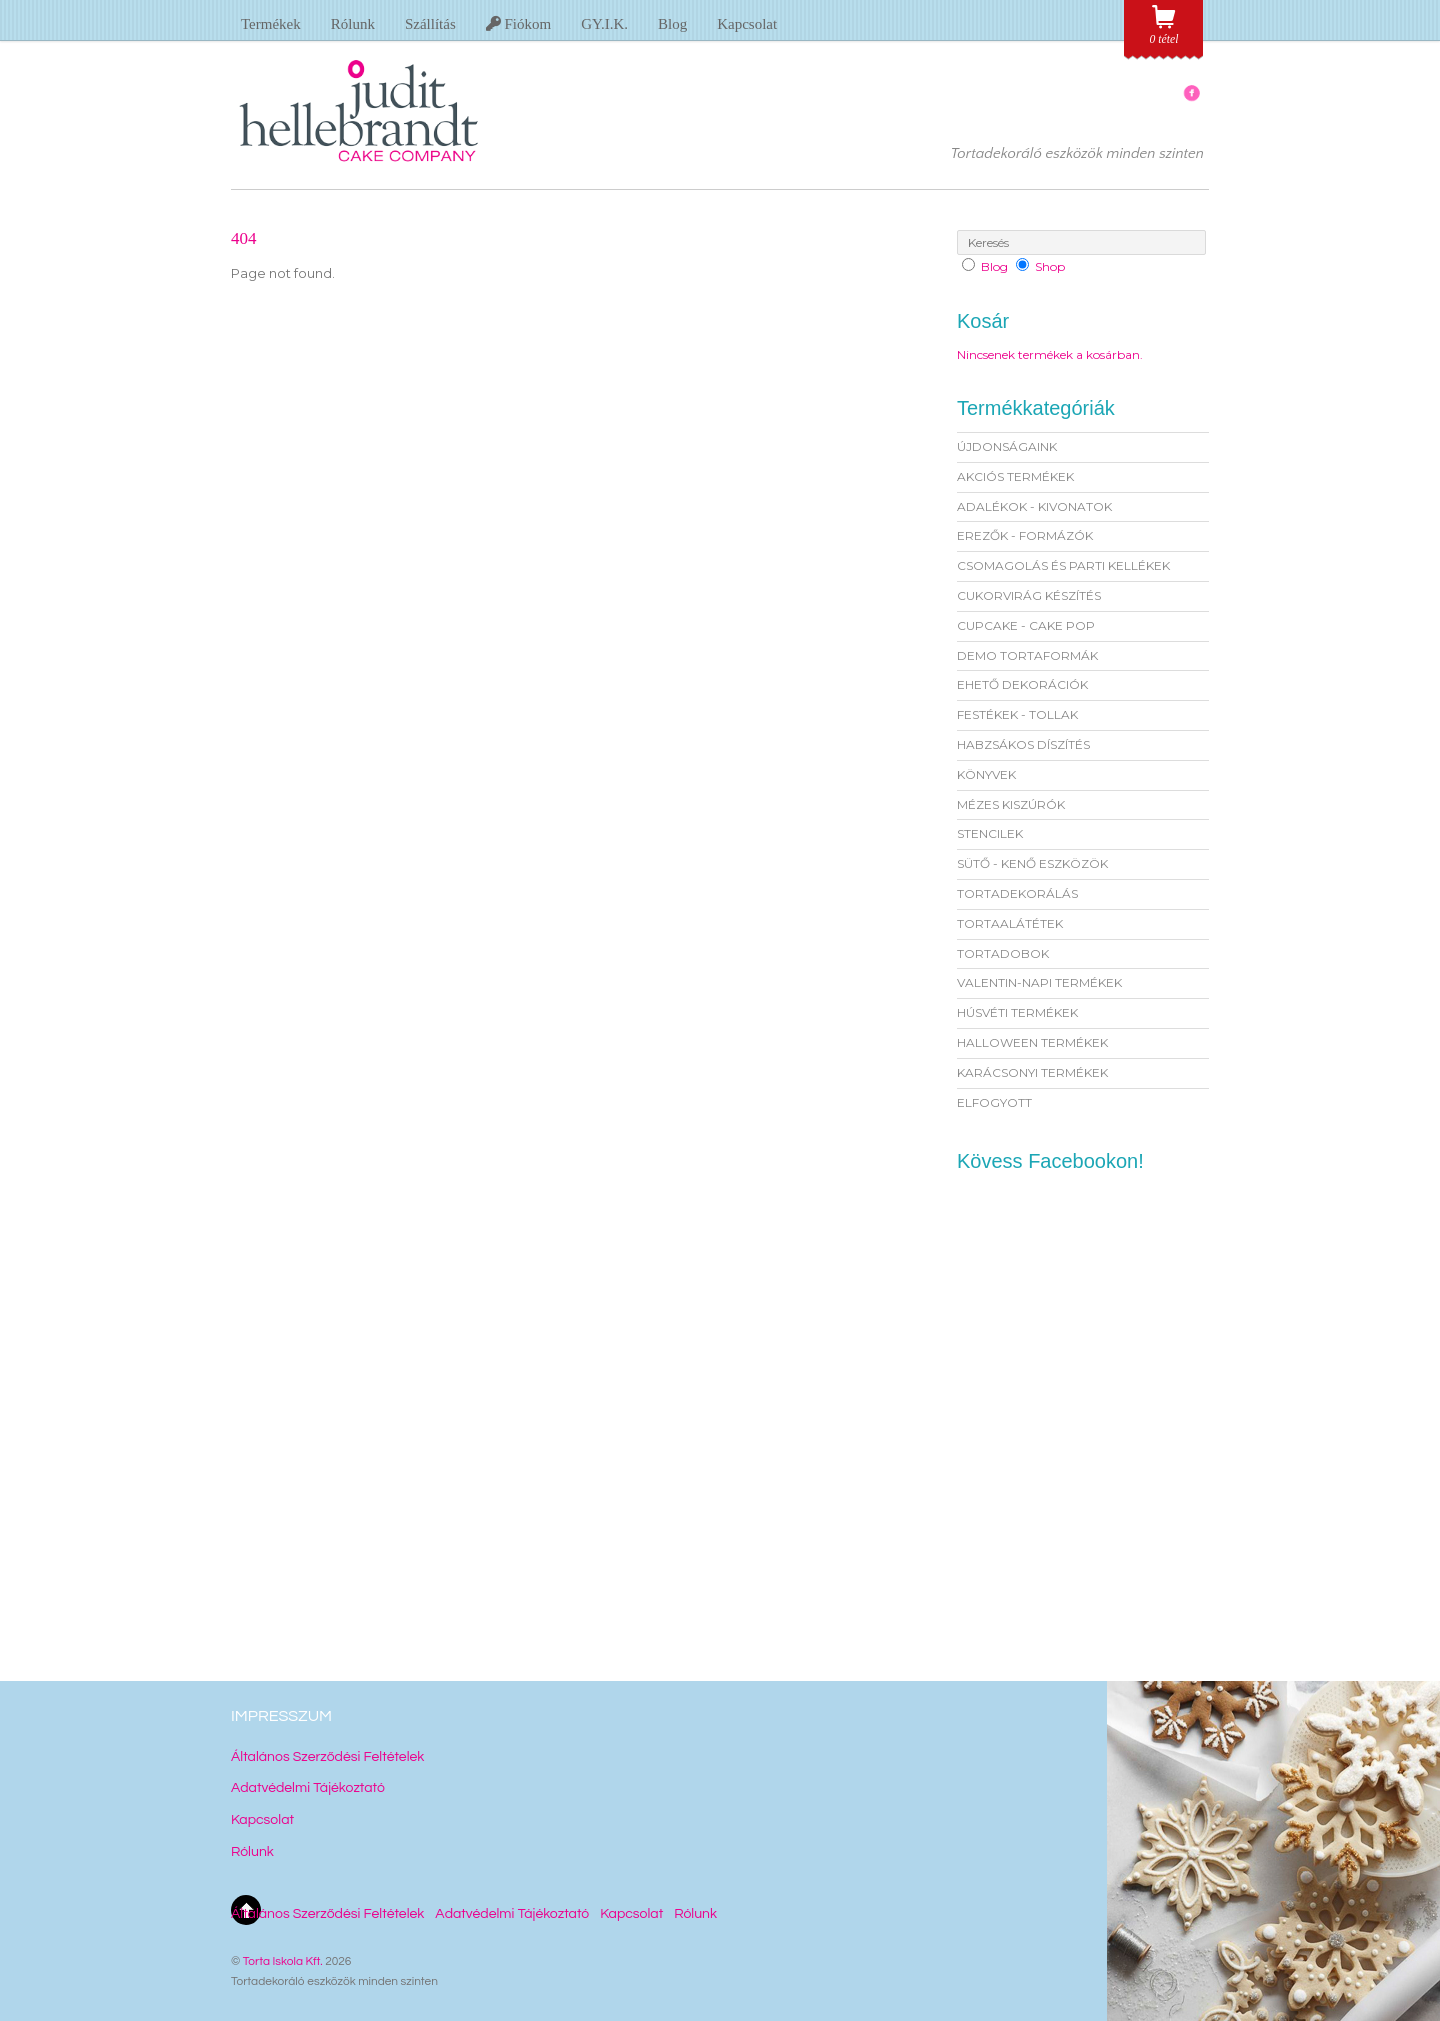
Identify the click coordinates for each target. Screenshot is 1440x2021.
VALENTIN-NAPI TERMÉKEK (1039, 982)
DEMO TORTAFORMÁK (1027, 655)
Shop (1050, 266)
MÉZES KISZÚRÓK (1011, 804)
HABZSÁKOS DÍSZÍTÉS (1023, 744)
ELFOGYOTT (994, 1102)
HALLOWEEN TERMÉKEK (1032, 1042)
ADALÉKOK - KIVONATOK (1034, 506)
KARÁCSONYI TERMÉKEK (1032, 1072)
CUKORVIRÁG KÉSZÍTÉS (1029, 595)
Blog (672, 24)
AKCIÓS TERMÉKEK (1015, 476)
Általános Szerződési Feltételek (327, 1757)
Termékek (271, 24)
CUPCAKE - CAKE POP (1026, 625)
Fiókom (518, 24)
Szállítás (430, 24)
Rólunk (353, 24)
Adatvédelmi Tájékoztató (308, 1788)
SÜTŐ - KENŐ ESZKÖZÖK (1032, 863)
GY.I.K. (604, 24)
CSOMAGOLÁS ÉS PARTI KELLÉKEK (1063, 565)
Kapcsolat (747, 24)
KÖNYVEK (986, 774)
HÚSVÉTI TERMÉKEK (1017, 1012)
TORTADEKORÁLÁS (1017, 893)
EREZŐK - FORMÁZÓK (1025, 535)
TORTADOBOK (1003, 953)
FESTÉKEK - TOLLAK (1017, 714)
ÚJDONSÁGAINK (1007, 446)
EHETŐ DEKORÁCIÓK (1022, 684)
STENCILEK (990, 833)
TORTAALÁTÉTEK (1010, 923)
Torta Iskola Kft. (283, 1961)
